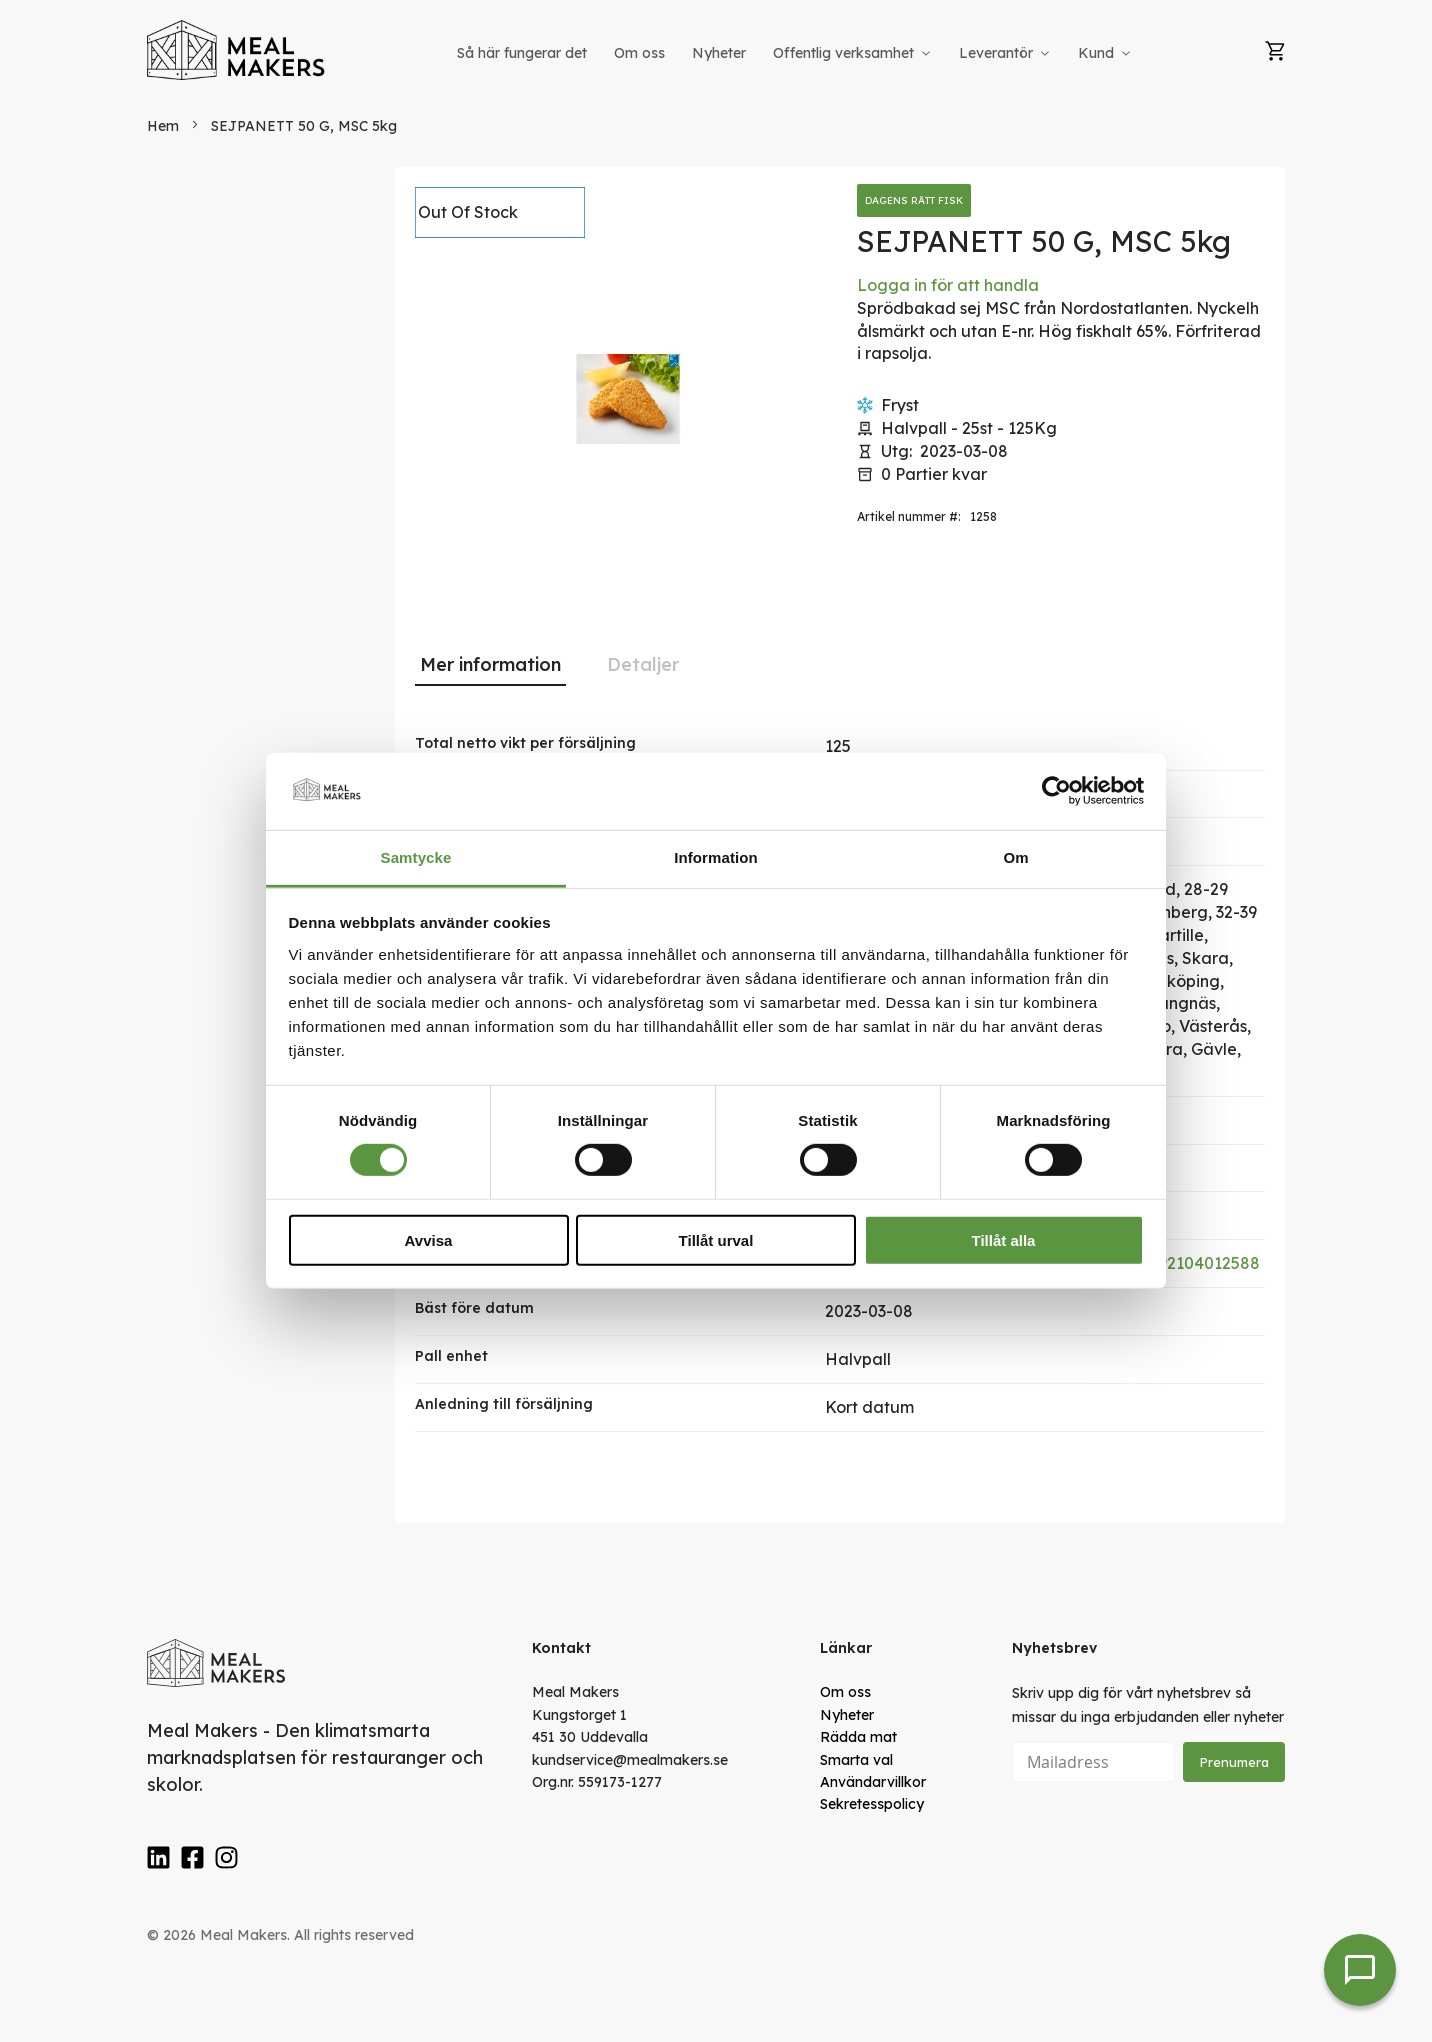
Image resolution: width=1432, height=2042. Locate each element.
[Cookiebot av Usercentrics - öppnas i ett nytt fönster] (1056, 791)
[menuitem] (522, 53)
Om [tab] (1015, 857)
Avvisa (429, 1239)
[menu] (796, 53)
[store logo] (237, 50)
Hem (163, 126)
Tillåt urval (716, 1239)
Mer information (490, 664)
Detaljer (643, 664)
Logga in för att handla (948, 285)
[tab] (490, 665)
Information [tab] (716, 857)
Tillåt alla (1004, 1239)
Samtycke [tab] (416, 857)
